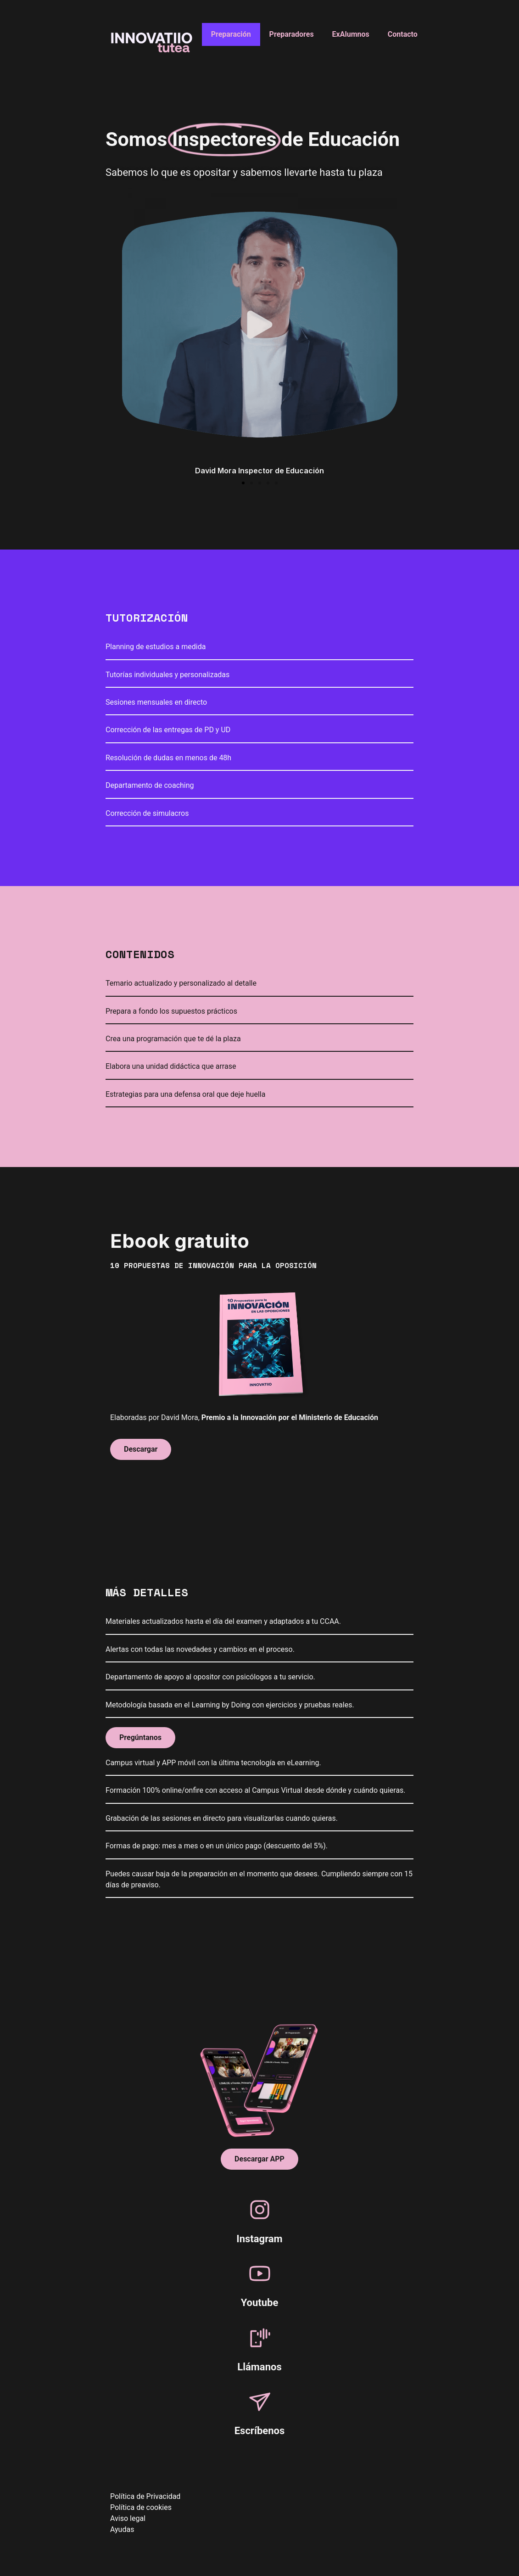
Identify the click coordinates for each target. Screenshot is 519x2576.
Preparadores (291, 34)
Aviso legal (127, 2518)
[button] (243, 483)
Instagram (259, 2239)
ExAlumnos (350, 34)
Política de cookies (141, 2507)
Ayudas (122, 2529)
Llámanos (259, 2367)
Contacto (403, 34)
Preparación (231, 34)
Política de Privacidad (145, 2496)
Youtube (260, 2302)
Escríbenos (259, 2430)
